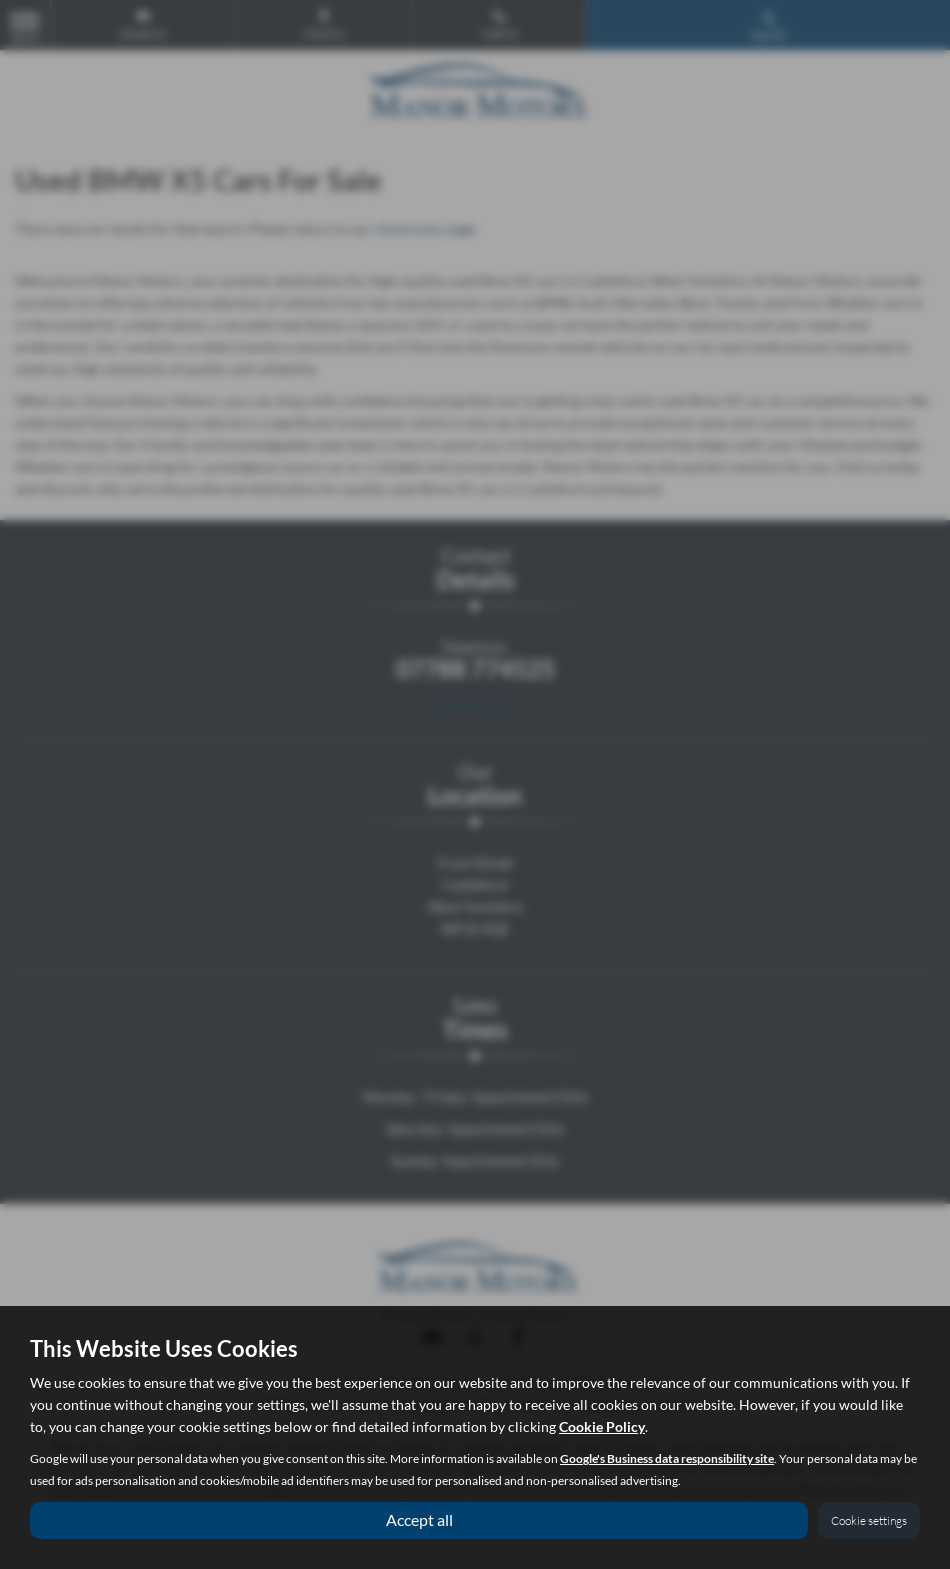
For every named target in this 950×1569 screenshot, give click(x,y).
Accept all (419, 1519)
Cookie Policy (602, 1426)
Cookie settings (869, 1520)
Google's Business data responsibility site (667, 1458)
